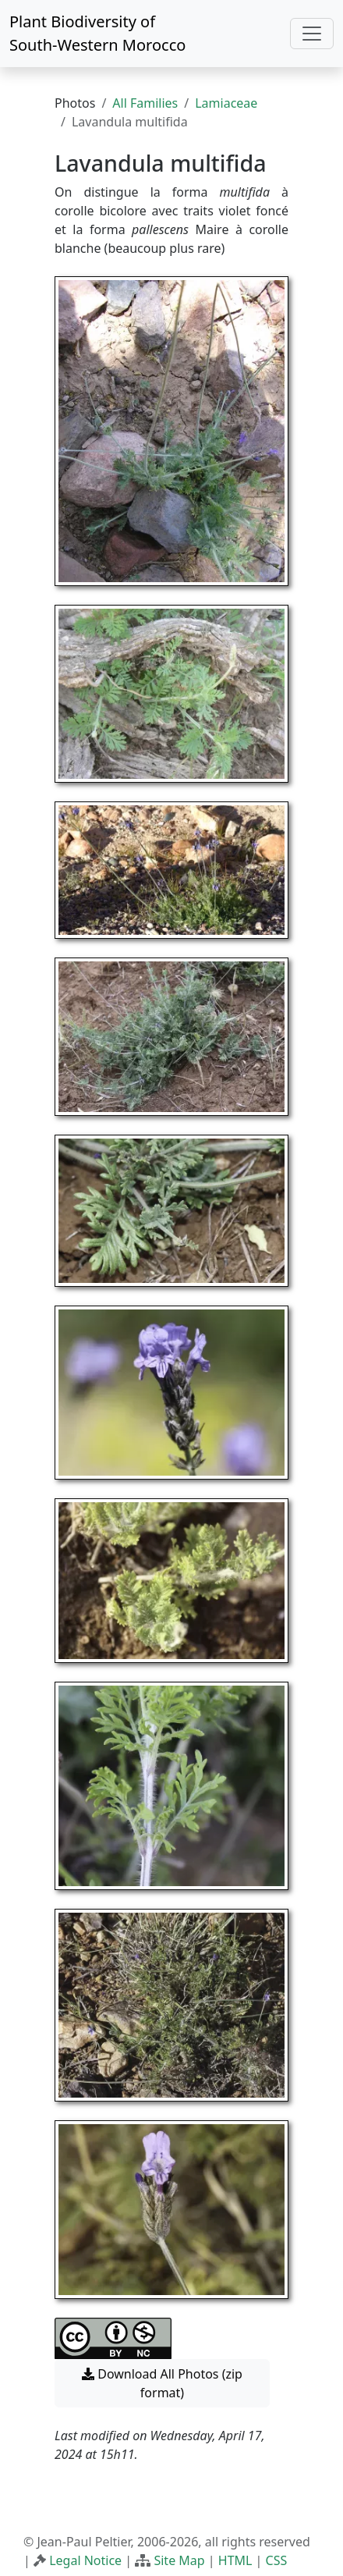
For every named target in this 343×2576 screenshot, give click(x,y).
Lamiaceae (226, 103)
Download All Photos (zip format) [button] (162, 2383)
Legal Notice (85, 2560)
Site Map (179, 2560)
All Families (145, 103)
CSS (277, 2560)
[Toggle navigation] (312, 33)
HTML (235, 2560)
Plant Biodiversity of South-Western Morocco (97, 33)
